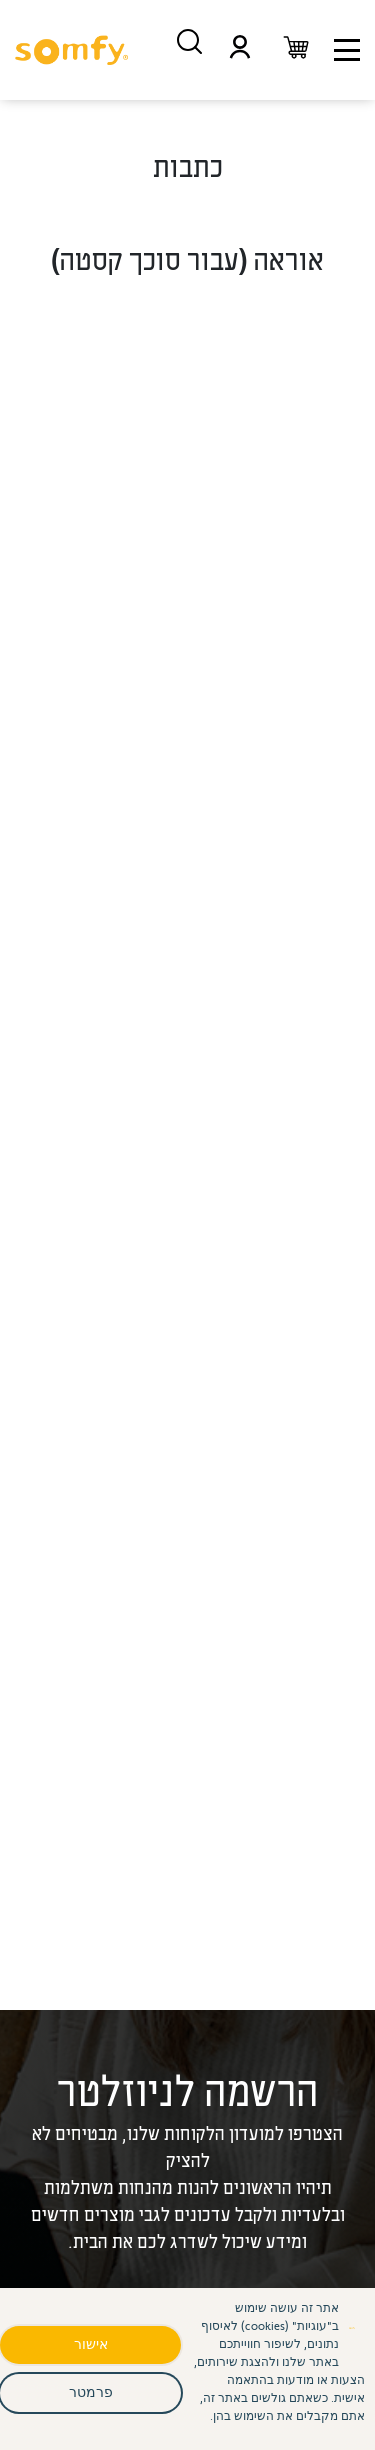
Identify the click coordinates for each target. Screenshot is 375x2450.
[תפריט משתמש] (240, 50)
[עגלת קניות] (296, 50)
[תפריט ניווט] (347, 50)
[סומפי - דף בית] (71, 50)
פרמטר (91, 2391)
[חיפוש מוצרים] (189, 41)
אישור (91, 2343)
